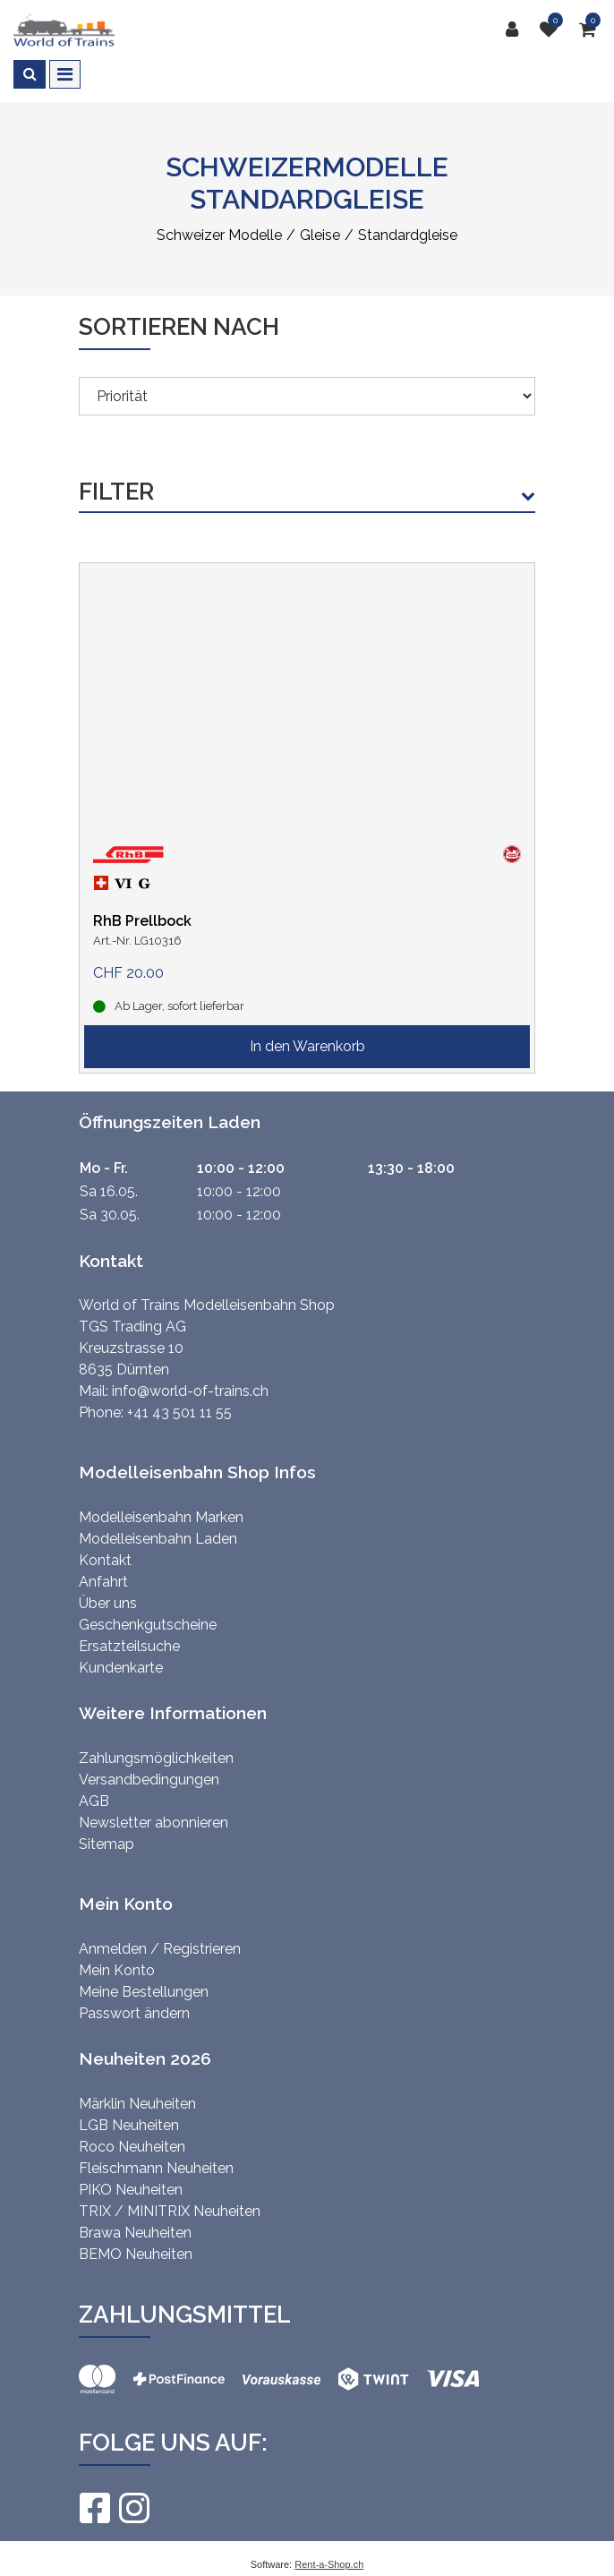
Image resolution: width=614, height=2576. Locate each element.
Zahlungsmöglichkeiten (156, 1758)
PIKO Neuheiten (131, 2189)
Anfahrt (103, 1581)
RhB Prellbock (142, 920)
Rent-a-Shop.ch (328, 2564)
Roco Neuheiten (132, 2146)
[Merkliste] (553, 29)
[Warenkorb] (590, 29)
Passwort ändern (134, 2013)
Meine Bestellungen (144, 1991)
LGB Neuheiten (129, 2125)
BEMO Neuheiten (135, 2254)
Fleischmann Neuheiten (156, 2168)
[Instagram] (133, 2508)
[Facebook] (94, 2508)
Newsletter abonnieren (153, 1822)
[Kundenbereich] (516, 29)
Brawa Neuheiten (135, 2232)
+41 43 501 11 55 (179, 1412)
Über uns (108, 1603)
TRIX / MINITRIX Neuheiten (169, 2211)
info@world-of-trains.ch (190, 1390)
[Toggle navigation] (65, 74)
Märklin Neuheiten (137, 2103)
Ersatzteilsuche (129, 1646)
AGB (94, 1801)
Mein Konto (117, 1970)
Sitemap (106, 1844)
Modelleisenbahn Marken (161, 1517)
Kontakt (105, 1560)
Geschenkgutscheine (148, 1624)
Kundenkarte (121, 1667)
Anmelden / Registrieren (160, 1948)
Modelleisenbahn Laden (158, 1538)
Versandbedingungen (149, 1779)
